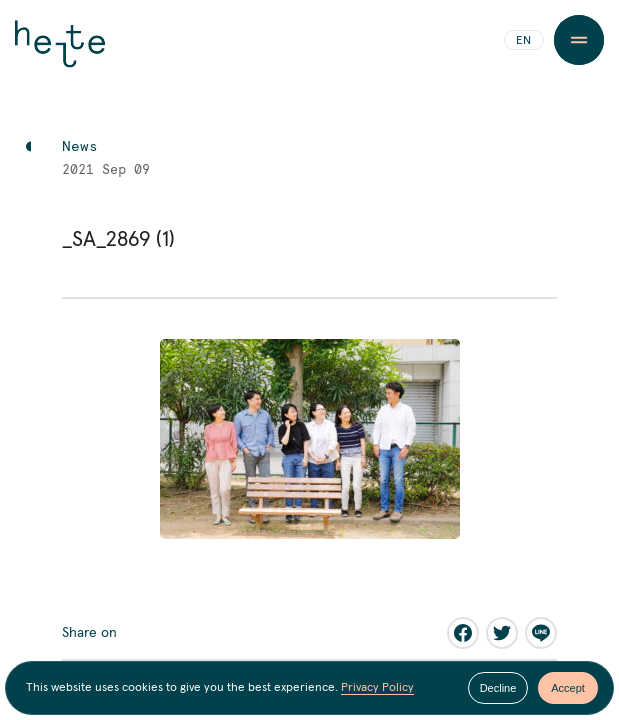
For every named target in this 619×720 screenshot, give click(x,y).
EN (523, 41)
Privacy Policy (377, 688)
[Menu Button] (579, 40)
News (80, 147)
